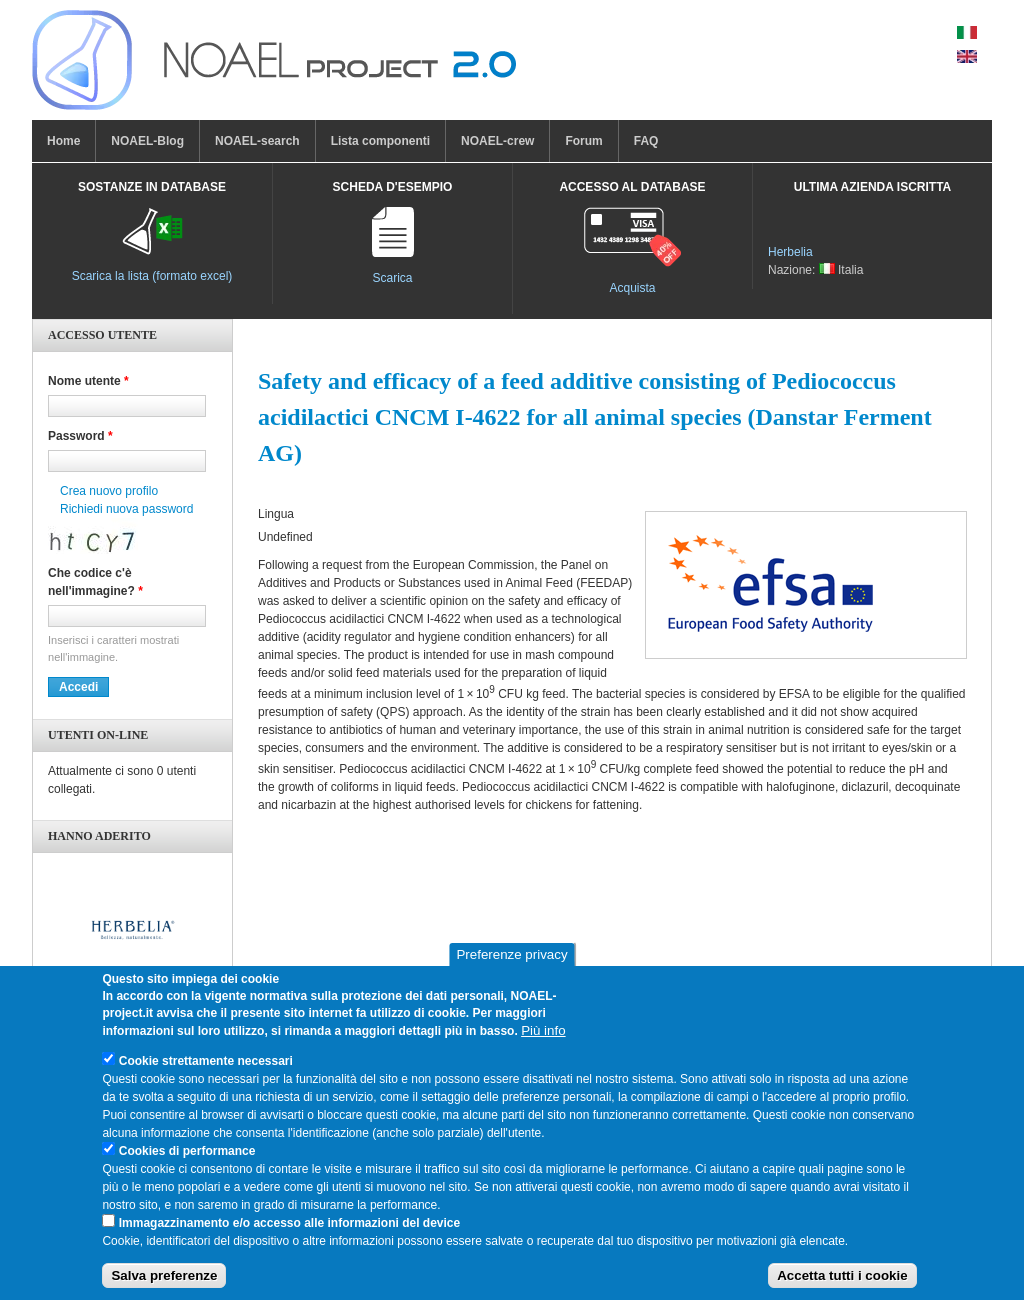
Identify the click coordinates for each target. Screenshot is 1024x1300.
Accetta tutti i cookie (842, 1286)
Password (80, 436)
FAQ (646, 141)
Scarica (392, 278)
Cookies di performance (187, 1162)
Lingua (276, 514)
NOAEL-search (257, 141)
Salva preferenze (164, 1286)
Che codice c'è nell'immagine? (95, 582)
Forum (583, 141)
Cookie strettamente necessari (206, 1072)
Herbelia (790, 252)
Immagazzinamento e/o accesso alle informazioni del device (289, 1234)
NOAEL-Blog (147, 141)
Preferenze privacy (511, 965)
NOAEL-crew (497, 141)
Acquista (632, 288)
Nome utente (88, 381)
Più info (543, 1041)
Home (63, 141)
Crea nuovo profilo (109, 491)
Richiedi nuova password (126, 509)
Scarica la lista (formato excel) (152, 276)
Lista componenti (380, 141)
